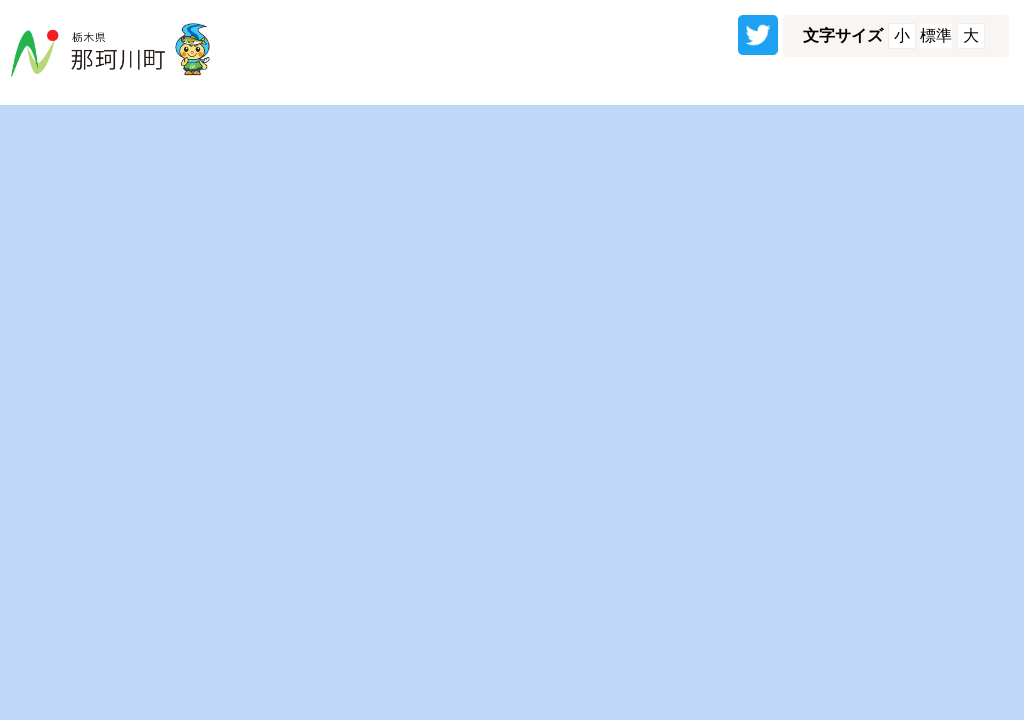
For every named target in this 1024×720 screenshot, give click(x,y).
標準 (936, 35)
